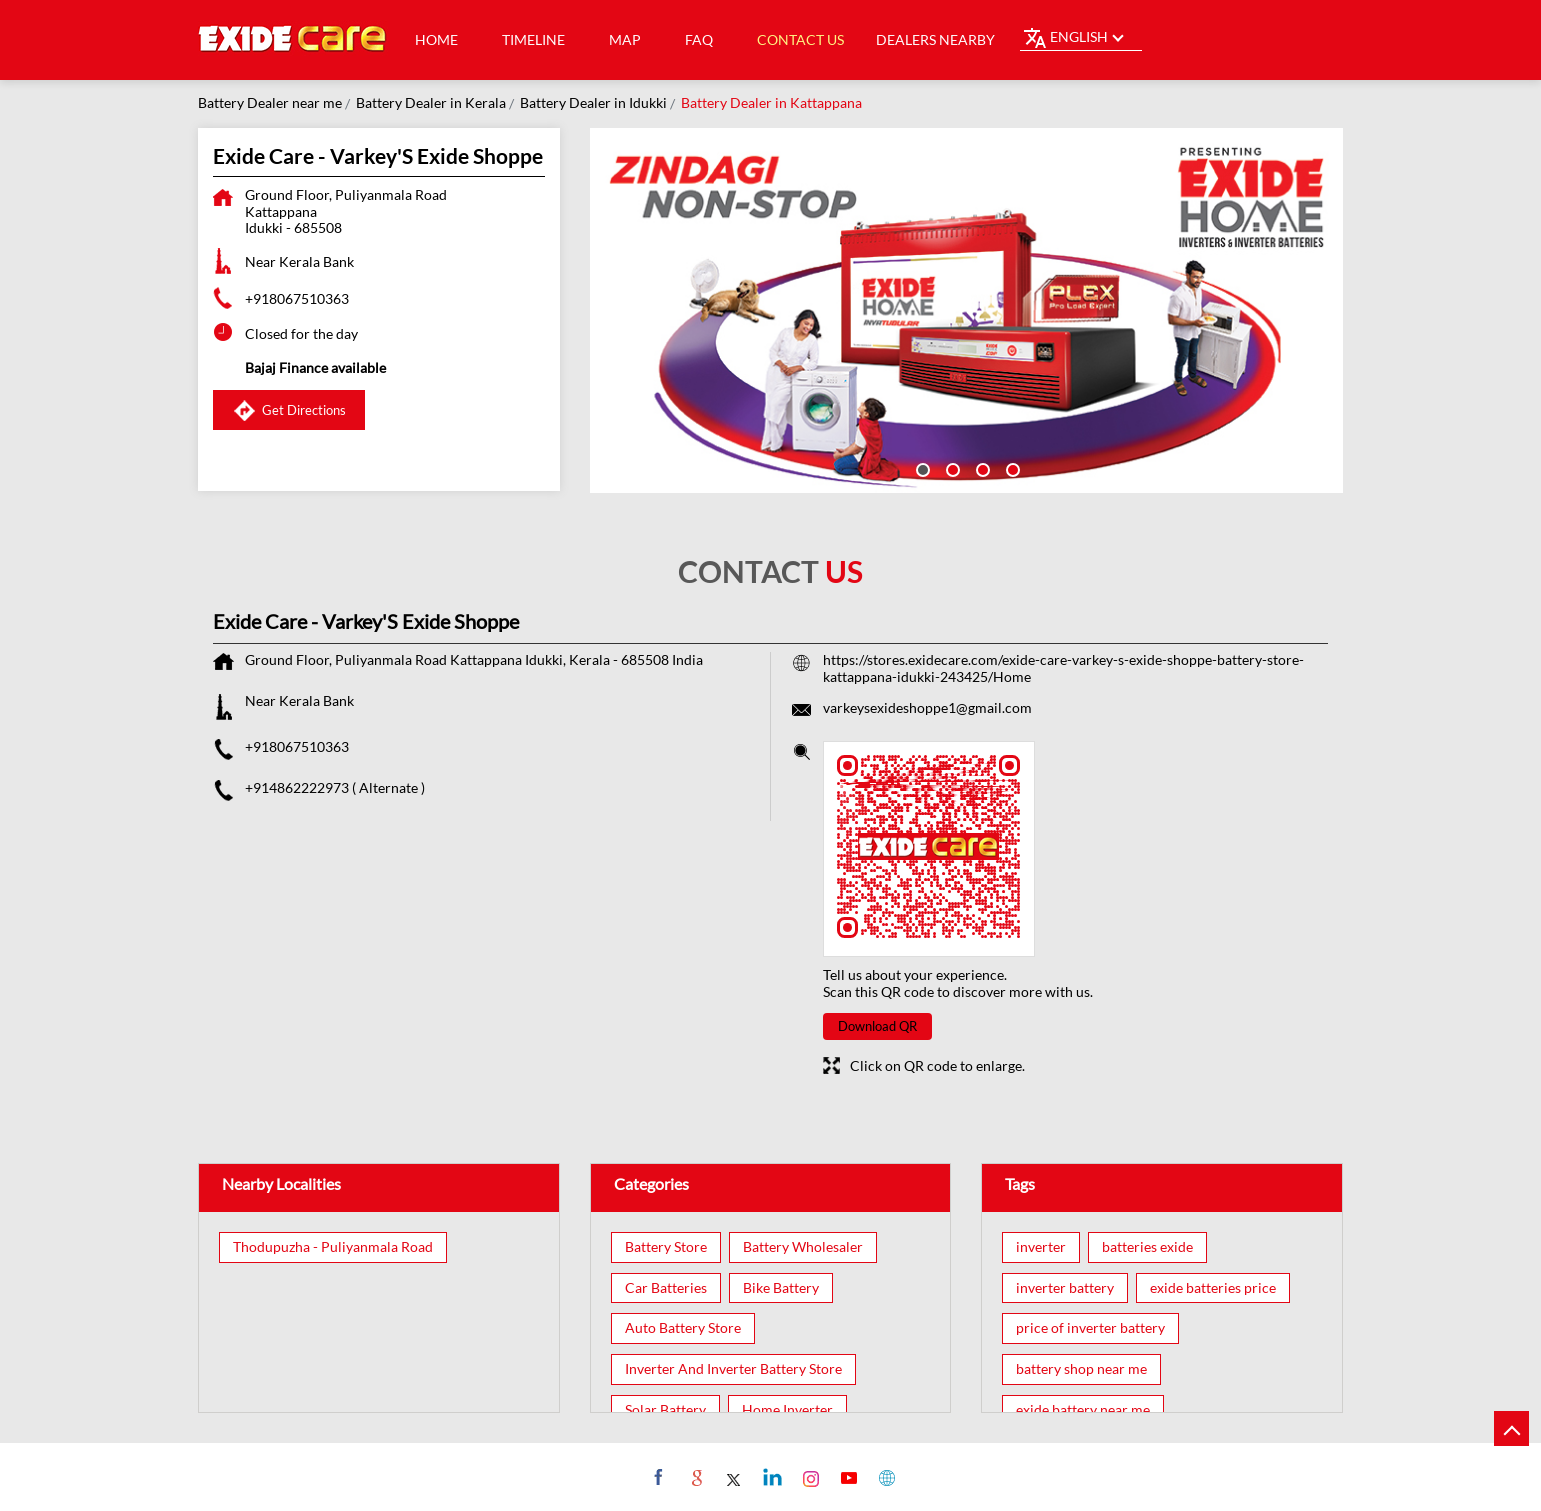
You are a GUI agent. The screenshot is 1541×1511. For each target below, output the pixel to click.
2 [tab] (951, 468)
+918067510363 (297, 298)
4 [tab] (1011, 468)
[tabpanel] (967, 310)
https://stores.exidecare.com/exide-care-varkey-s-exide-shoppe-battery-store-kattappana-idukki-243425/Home (1063, 668)
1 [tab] (921, 468)
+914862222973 (298, 787)
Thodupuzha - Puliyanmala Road (333, 1247)
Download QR (877, 1026)
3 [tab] (981, 468)
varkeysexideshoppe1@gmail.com (927, 707)
